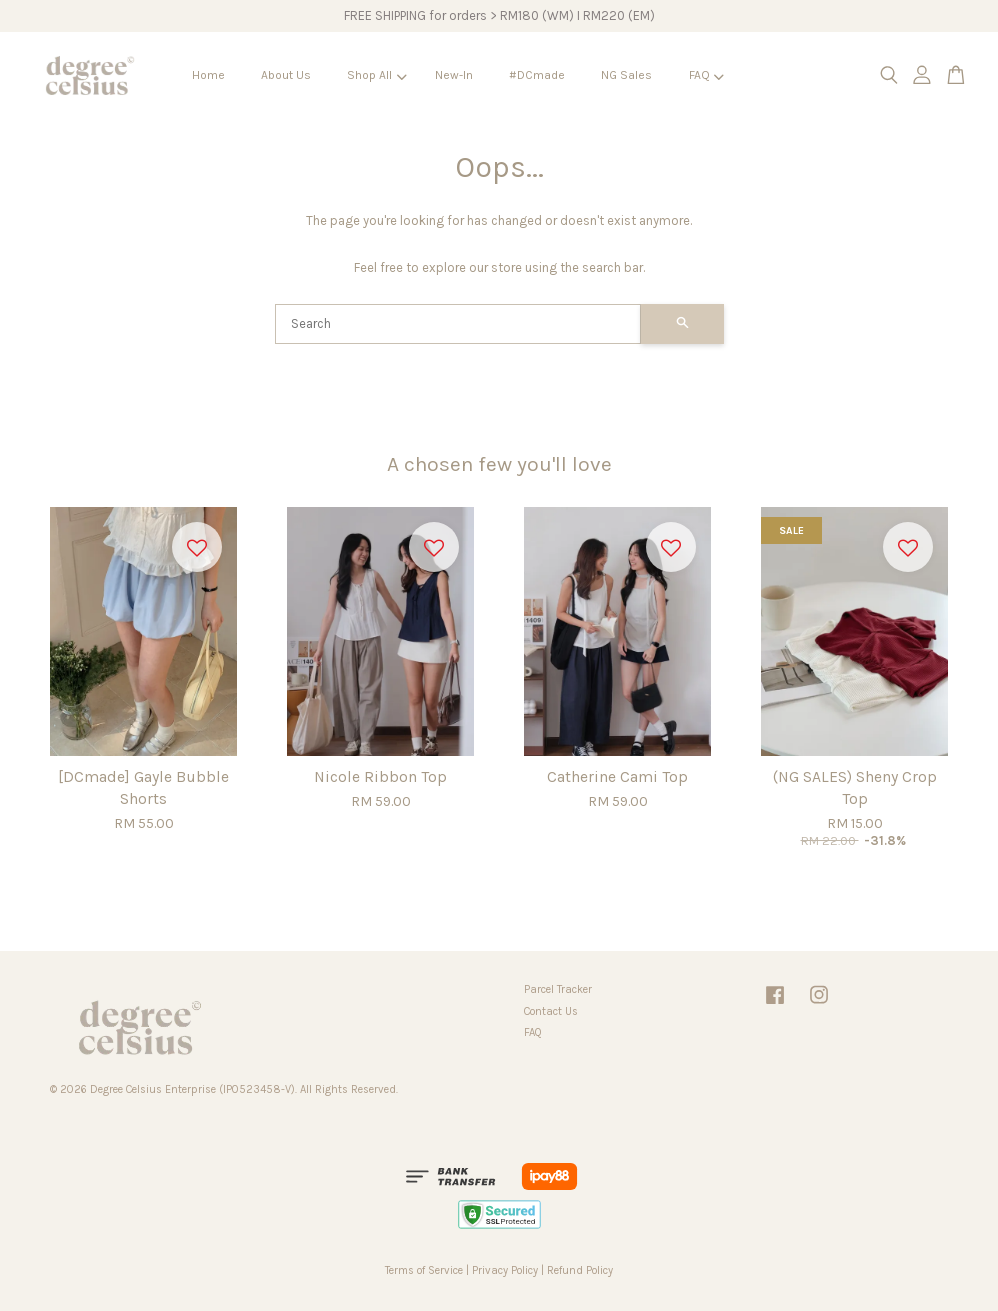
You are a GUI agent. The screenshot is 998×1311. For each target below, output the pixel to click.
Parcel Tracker (558, 989)
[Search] (458, 324)
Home (208, 75)
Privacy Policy (505, 1270)
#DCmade (537, 75)
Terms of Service (424, 1270)
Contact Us (551, 1011)
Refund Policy (580, 1270)
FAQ (706, 75)
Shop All (376, 75)
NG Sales (626, 75)
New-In (454, 75)
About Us (286, 75)
